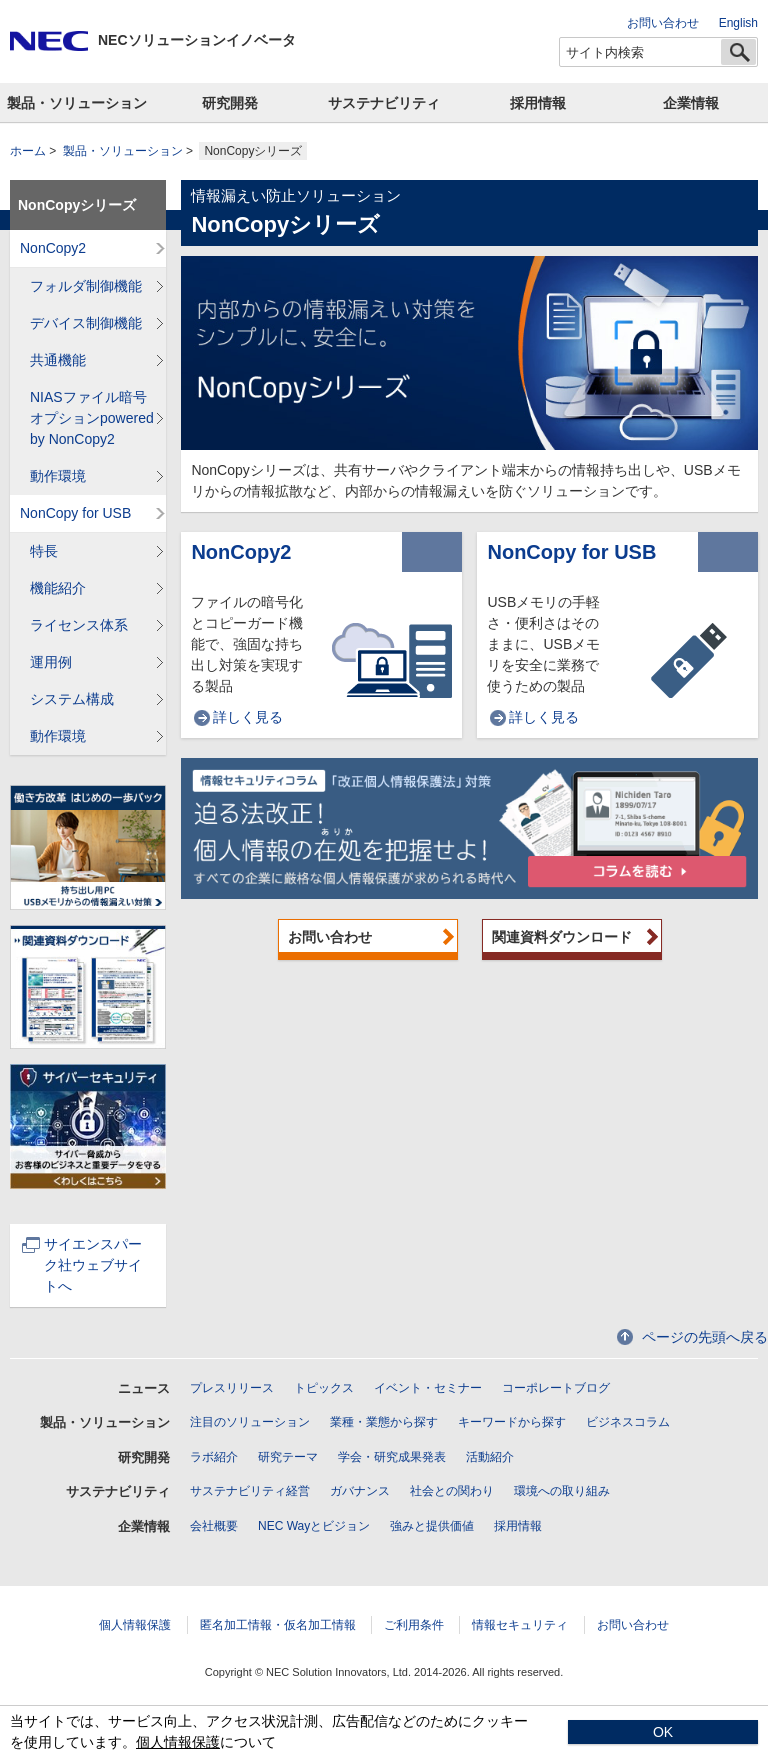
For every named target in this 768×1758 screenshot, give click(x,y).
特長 (44, 551)
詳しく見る (248, 717)
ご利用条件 (414, 1625)
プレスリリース (232, 1388)
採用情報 (538, 103)
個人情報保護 (135, 1625)
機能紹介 (58, 588)
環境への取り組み (562, 1491)
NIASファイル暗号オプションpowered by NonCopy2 (92, 418)
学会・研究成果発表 (392, 1457)
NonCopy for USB (571, 552)
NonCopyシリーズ (77, 205)
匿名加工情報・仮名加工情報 (278, 1625)
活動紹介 (490, 1457)
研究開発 (230, 103)
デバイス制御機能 (86, 323)
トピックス (324, 1388)
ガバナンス (360, 1491)
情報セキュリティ (520, 1625)
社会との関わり (452, 1491)
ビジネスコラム (628, 1422)
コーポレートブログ (556, 1388)
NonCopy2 (241, 552)
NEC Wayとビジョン (314, 1526)
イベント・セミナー (428, 1388)
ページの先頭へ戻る (705, 1337)
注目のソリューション (250, 1422)
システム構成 (72, 699)
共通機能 (58, 360)
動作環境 (58, 476)
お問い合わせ (663, 23)
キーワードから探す (512, 1422)
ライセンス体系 (79, 625)
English (738, 23)
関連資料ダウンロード (562, 937)
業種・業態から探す (384, 1422)
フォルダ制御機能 (86, 286)
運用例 (51, 662)
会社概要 (214, 1526)
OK (663, 1732)
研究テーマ (288, 1457)
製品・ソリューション (77, 103)
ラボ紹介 (214, 1457)
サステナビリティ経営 (250, 1491)
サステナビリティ (384, 103)
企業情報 (691, 103)
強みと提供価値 (432, 1526)
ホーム (28, 151)
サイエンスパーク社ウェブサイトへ (82, 1265)
